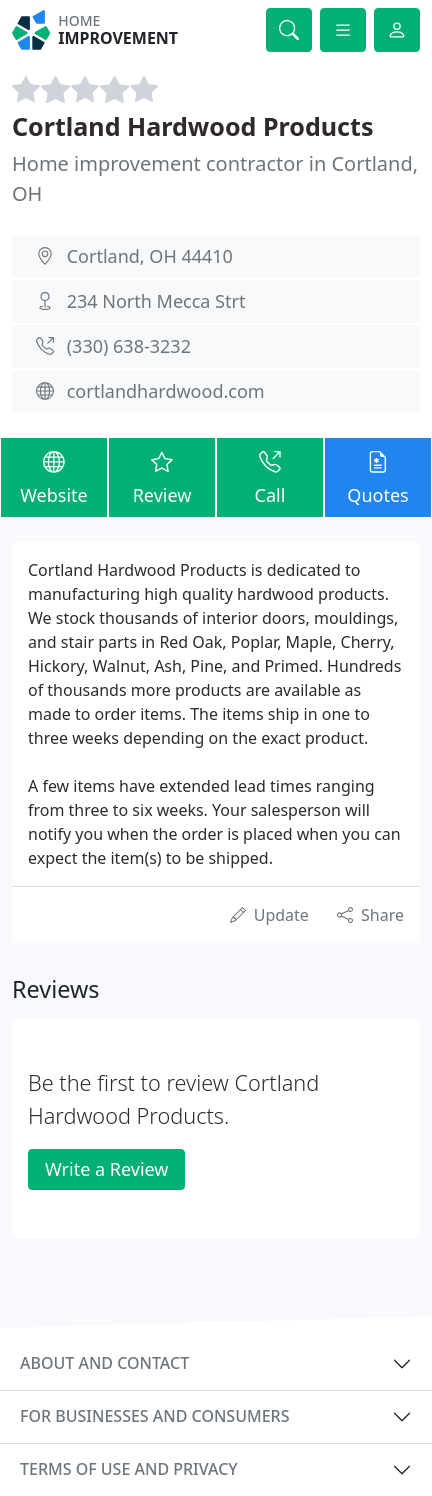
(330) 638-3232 (129, 346)
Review (162, 477)
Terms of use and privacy (129, 1469)
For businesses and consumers (154, 1416)
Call (270, 477)
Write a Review (106, 1169)
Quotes (378, 477)
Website (54, 477)
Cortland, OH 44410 (150, 256)
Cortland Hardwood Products (193, 126)
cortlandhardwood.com (166, 391)
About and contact (104, 1363)
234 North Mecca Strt (156, 301)
